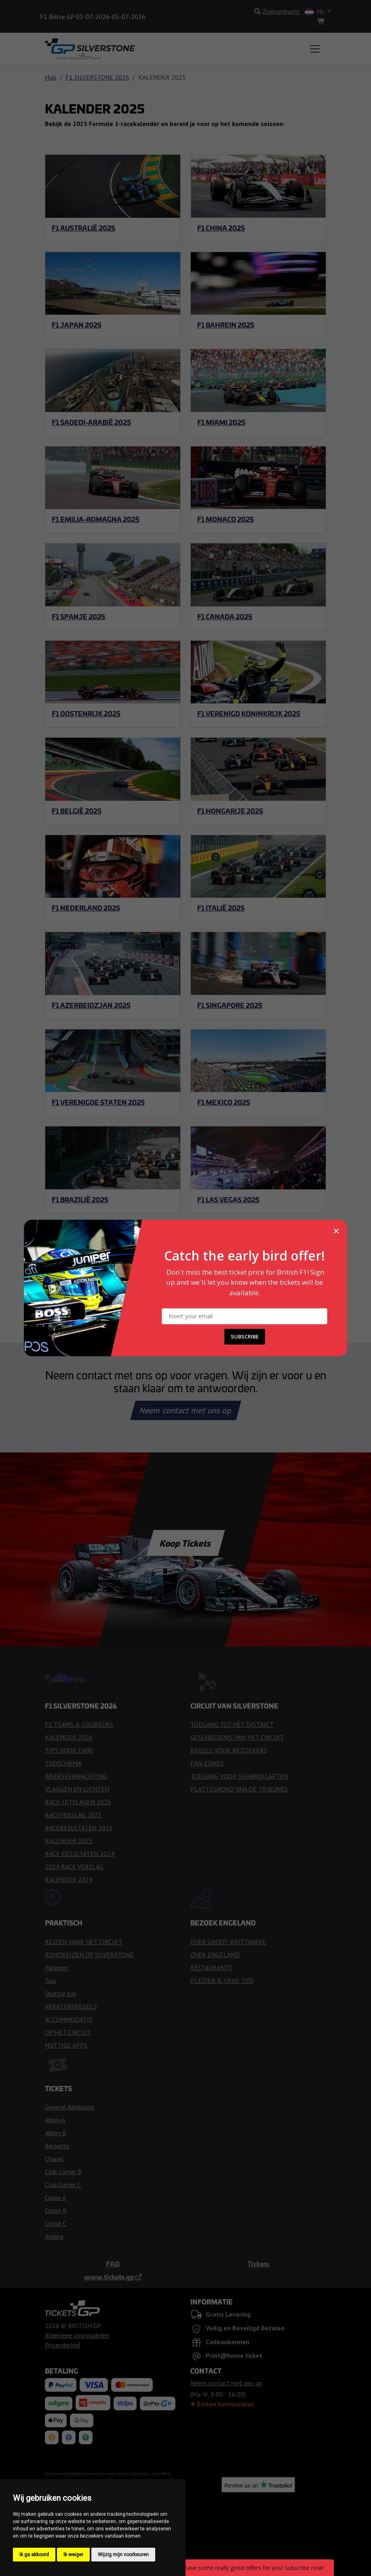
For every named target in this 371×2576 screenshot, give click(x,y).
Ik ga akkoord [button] (34, 2554)
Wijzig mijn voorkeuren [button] (123, 2554)
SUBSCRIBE (245, 1336)
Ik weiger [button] (73, 2554)
